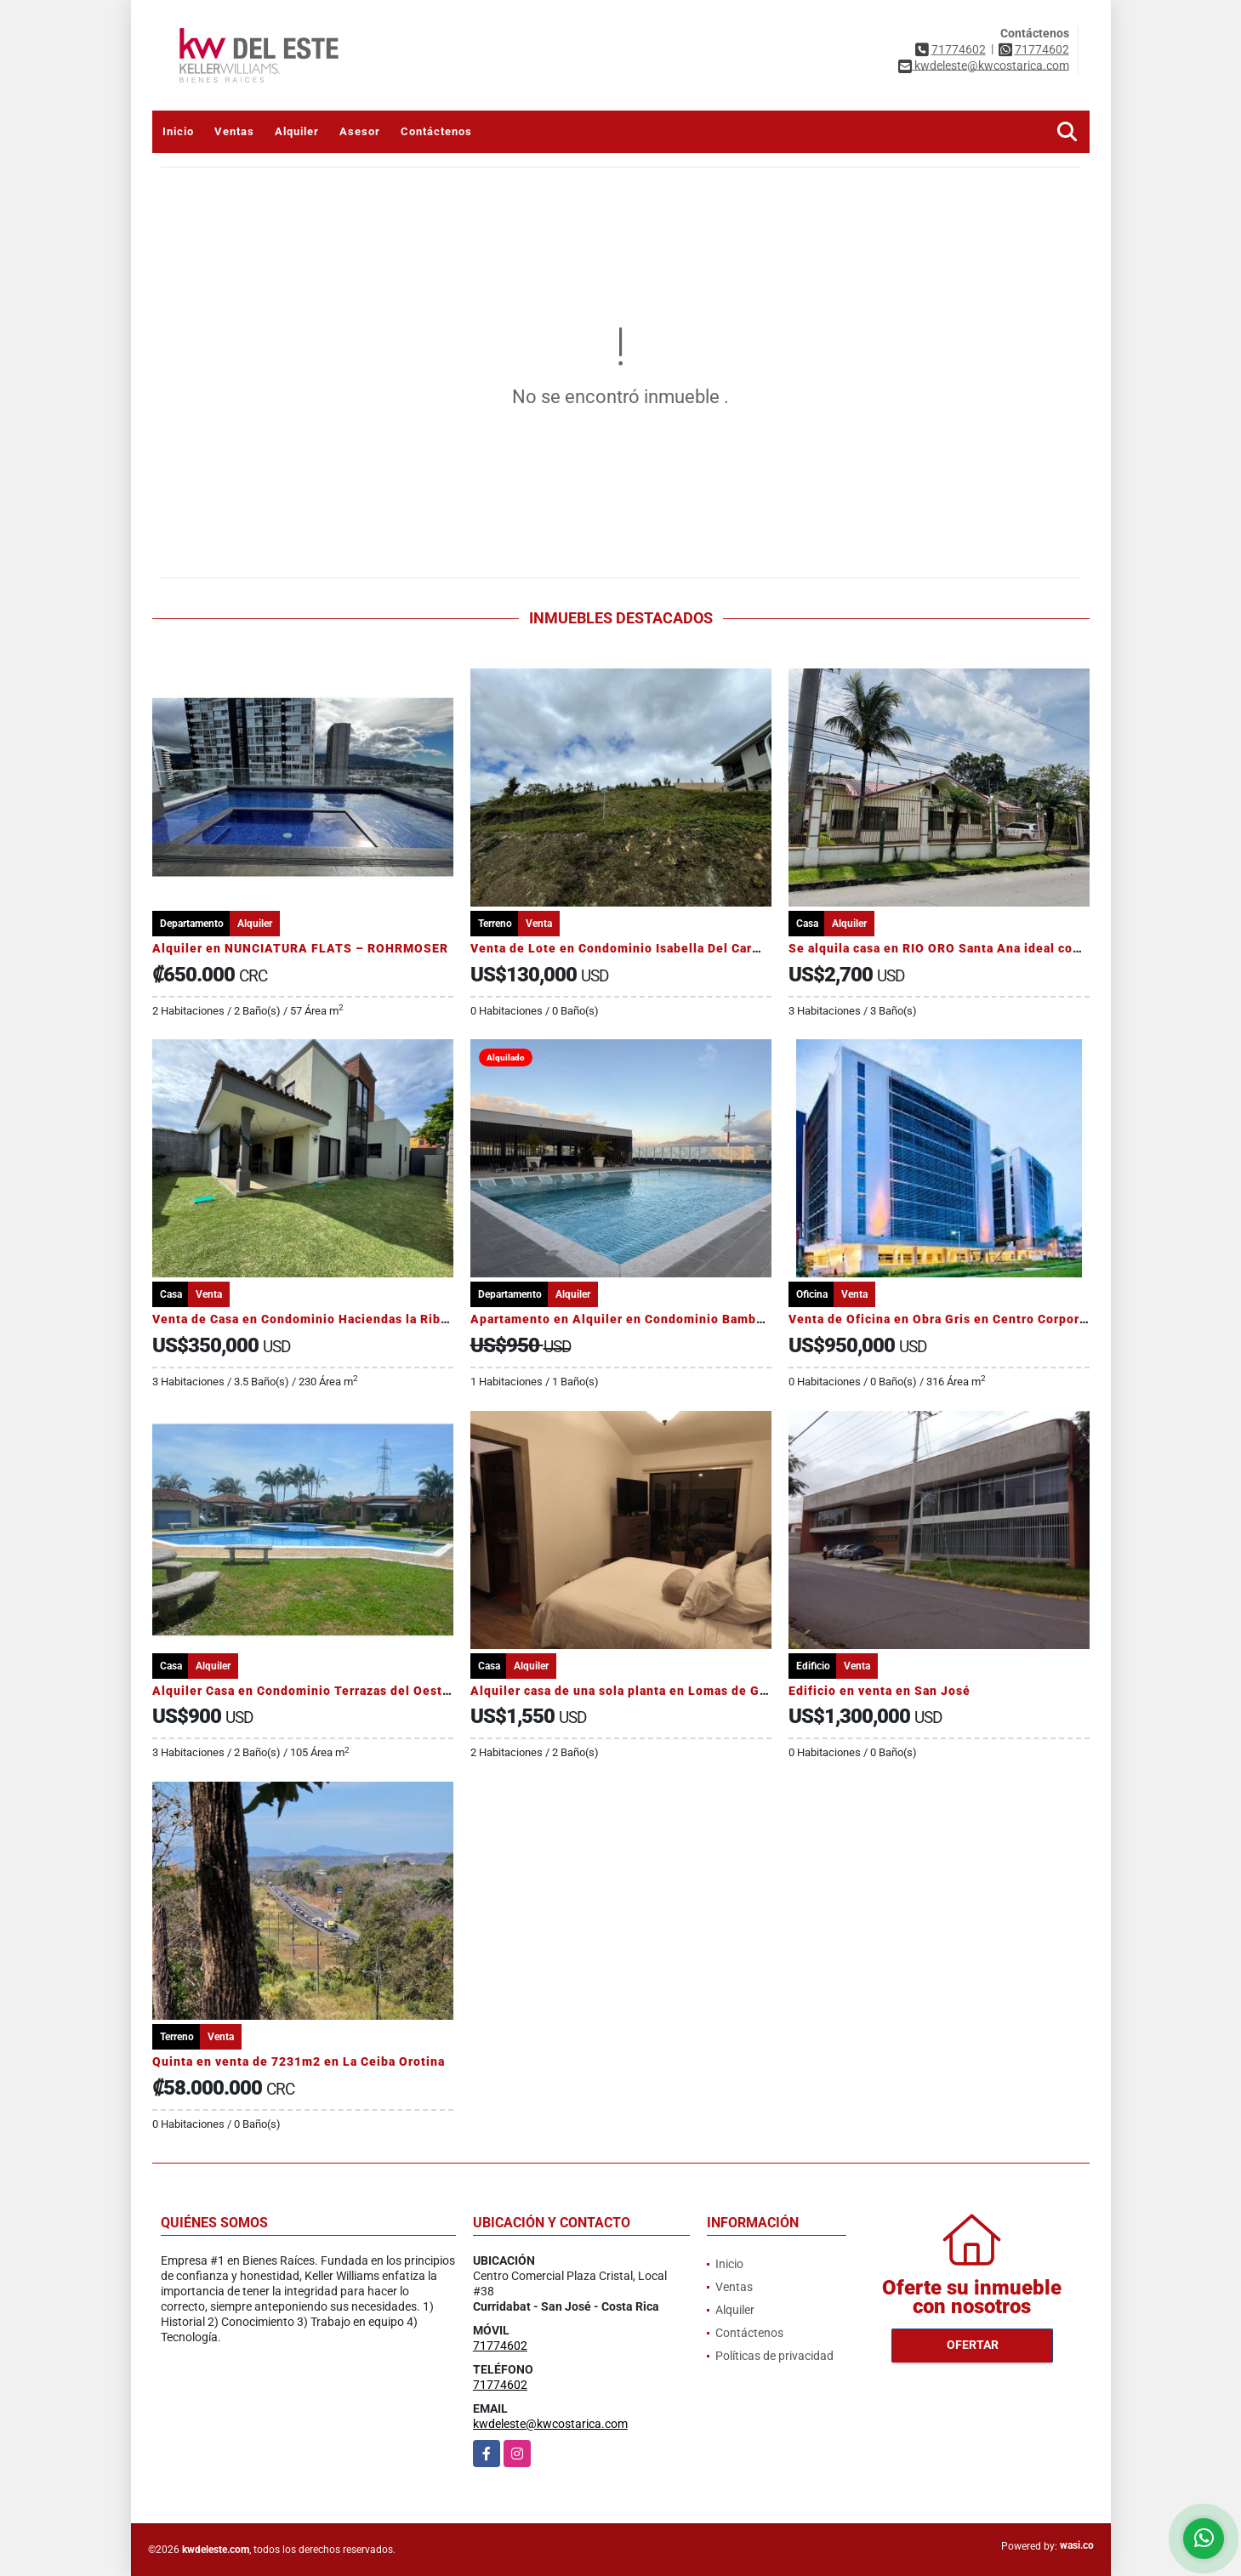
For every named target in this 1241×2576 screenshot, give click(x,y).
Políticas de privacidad (774, 2356)
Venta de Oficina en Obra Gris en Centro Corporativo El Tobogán (984, 1319)
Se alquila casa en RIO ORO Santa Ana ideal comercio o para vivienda (999, 948)
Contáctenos (436, 131)
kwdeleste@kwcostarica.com (550, 2424)
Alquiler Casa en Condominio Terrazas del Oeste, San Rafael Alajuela (365, 1690)
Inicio (178, 131)
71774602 (958, 49)
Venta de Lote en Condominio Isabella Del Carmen (624, 948)
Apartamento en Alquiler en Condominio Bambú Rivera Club (654, 1319)
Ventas (234, 131)
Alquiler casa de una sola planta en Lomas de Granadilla (641, 1690)
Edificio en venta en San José (879, 1690)
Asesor (359, 131)
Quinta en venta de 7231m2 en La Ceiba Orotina (298, 2061)
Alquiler (297, 131)
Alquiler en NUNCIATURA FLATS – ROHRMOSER (300, 948)
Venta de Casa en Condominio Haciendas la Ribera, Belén (328, 1319)
